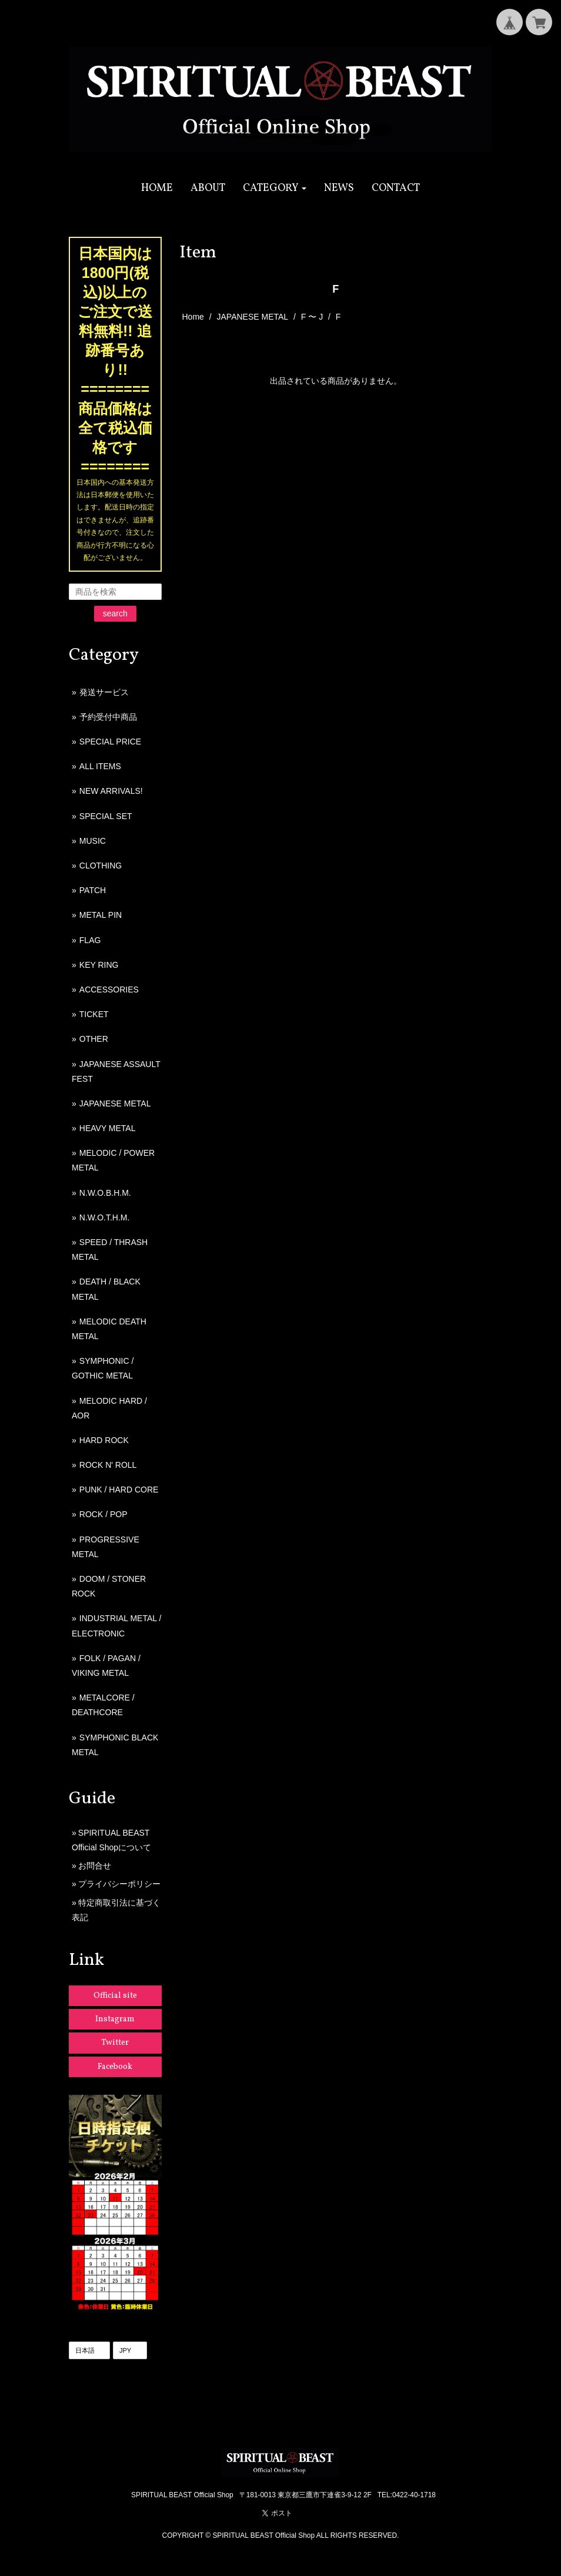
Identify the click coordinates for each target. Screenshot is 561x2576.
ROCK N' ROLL (108, 1465)
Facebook (115, 2066)
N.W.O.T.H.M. (104, 1217)
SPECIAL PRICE (110, 741)
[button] (275, 188)
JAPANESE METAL (253, 316)
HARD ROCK (104, 1440)
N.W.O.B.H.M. (105, 1193)
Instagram (115, 2019)
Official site (115, 1995)
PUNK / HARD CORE (119, 1489)
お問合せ (94, 1865)
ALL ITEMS (100, 766)
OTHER (93, 1039)
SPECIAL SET (105, 816)
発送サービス (104, 692)
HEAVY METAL (107, 1128)
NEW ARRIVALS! (111, 791)
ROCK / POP (103, 1514)
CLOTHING (100, 865)
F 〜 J (312, 316)
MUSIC (92, 841)
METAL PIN (100, 915)
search (115, 613)
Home (193, 316)
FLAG (90, 940)
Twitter (115, 2042)
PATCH (92, 890)
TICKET (94, 1014)
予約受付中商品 (108, 717)
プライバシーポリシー (119, 1884)
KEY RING (99, 965)
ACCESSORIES (109, 989)
